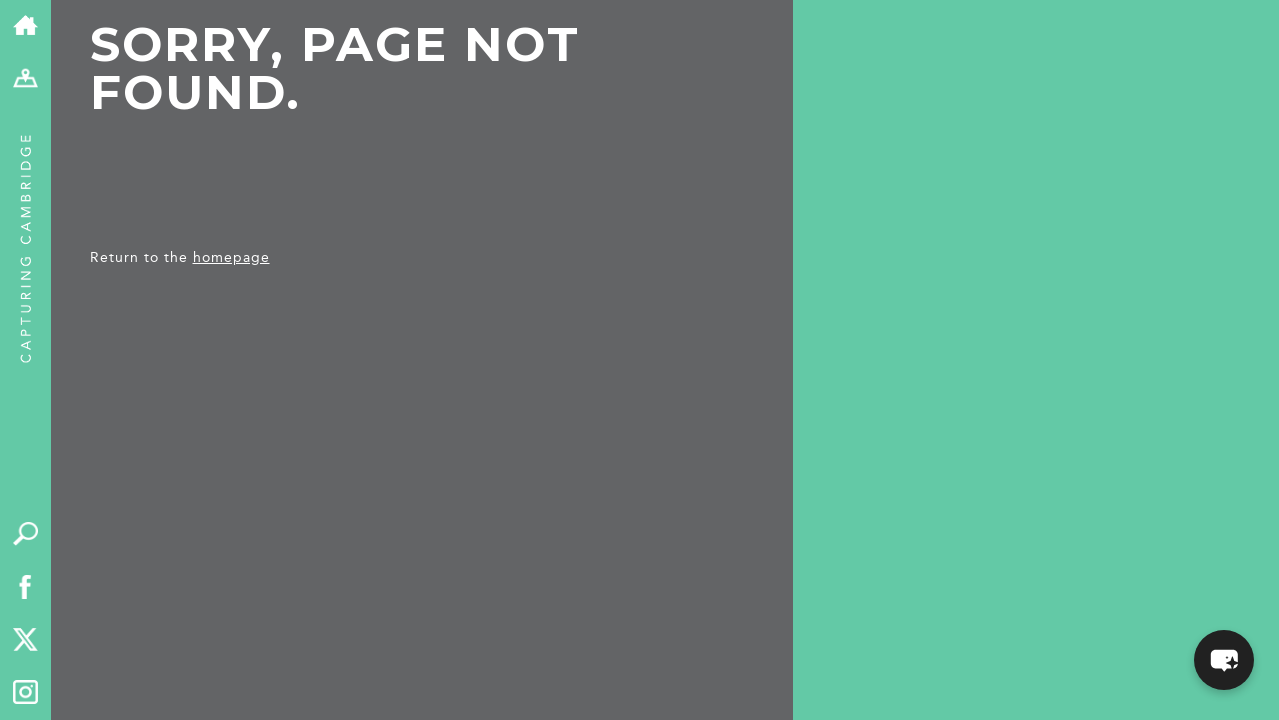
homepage (231, 257)
